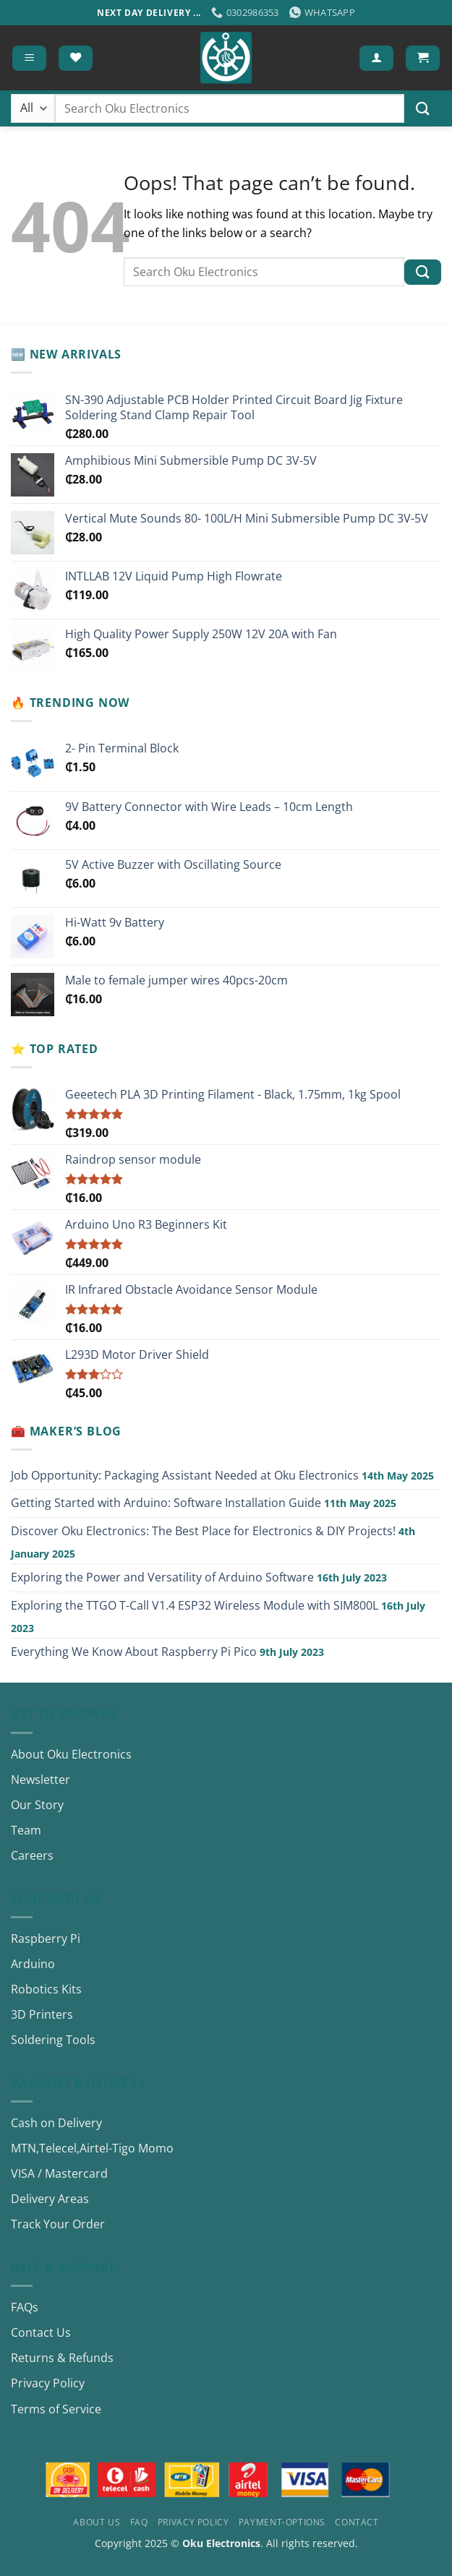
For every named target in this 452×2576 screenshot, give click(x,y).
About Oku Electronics (71, 1754)
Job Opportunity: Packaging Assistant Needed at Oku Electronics (185, 1475)
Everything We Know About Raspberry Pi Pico (134, 1652)
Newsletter (40, 1779)
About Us (96, 2522)
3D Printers (42, 2014)
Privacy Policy (48, 2383)
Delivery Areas (50, 2199)
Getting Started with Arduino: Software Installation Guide (166, 1503)
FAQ (139, 2522)
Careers (32, 1855)
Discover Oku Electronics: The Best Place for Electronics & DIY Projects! (203, 1531)
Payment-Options (282, 2522)
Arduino (33, 1964)
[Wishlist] (76, 58)
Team (26, 1830)
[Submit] (422, 108)
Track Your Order (58, 2224)
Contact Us (41, 2332)
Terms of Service (56, 2409)
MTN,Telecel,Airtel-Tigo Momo (92, 2148)
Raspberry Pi (45, 1938)
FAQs (24, 2307)
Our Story (37, 1805)
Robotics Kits (46, 1989)
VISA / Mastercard (59, 2173)
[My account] (376, 58)
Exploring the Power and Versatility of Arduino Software (162, 1577)
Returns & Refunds (62, 2358)
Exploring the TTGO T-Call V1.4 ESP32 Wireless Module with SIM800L (194, 1605)
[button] (29, 58)
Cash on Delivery (56, 2123)
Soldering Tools (53, 2040)
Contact (356, 2522)
